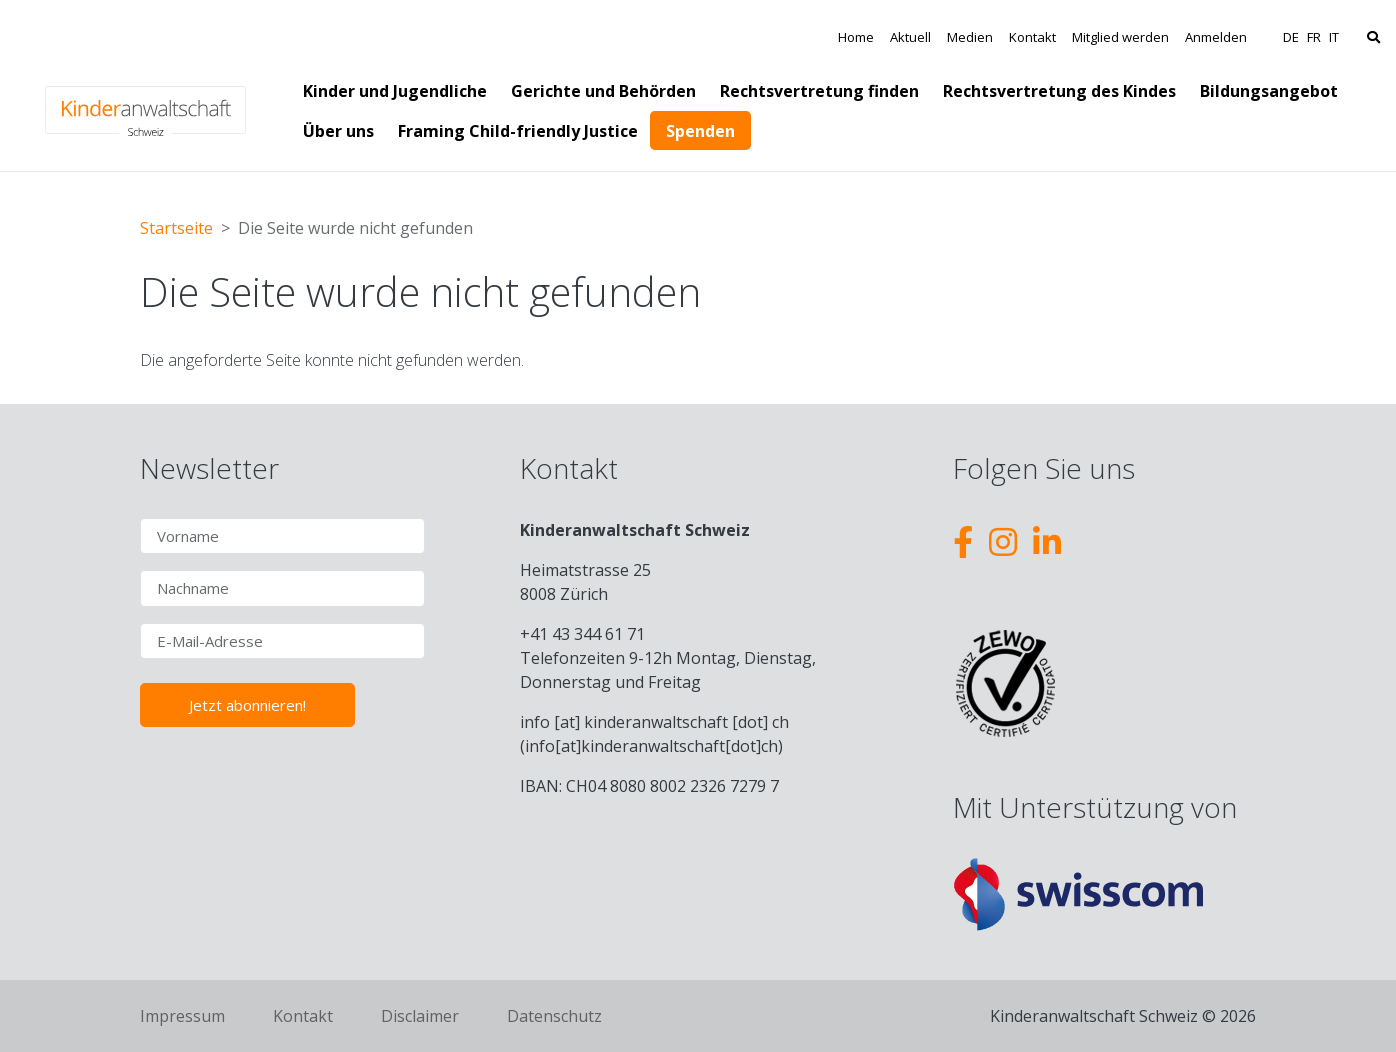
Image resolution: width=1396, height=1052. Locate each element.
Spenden (700, 131)
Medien (970, 37)
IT (1334, 37)
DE (1291, 37)
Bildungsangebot (1269, 91)
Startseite (176, 228)
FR (1314, 37)
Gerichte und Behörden (603, 91)
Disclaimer (420, 1016)
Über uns (338, 131)
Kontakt (1032, 37)
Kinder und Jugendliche (395, 91)
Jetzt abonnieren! (247, 705)
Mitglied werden (1120, 37)
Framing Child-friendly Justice (518, 131)
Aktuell (910, 37)
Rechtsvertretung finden (819, 91)
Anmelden (1216, 37)
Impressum (182, 1016)
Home (856, 37)
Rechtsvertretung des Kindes (1059, 91)
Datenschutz (554, 1016)
